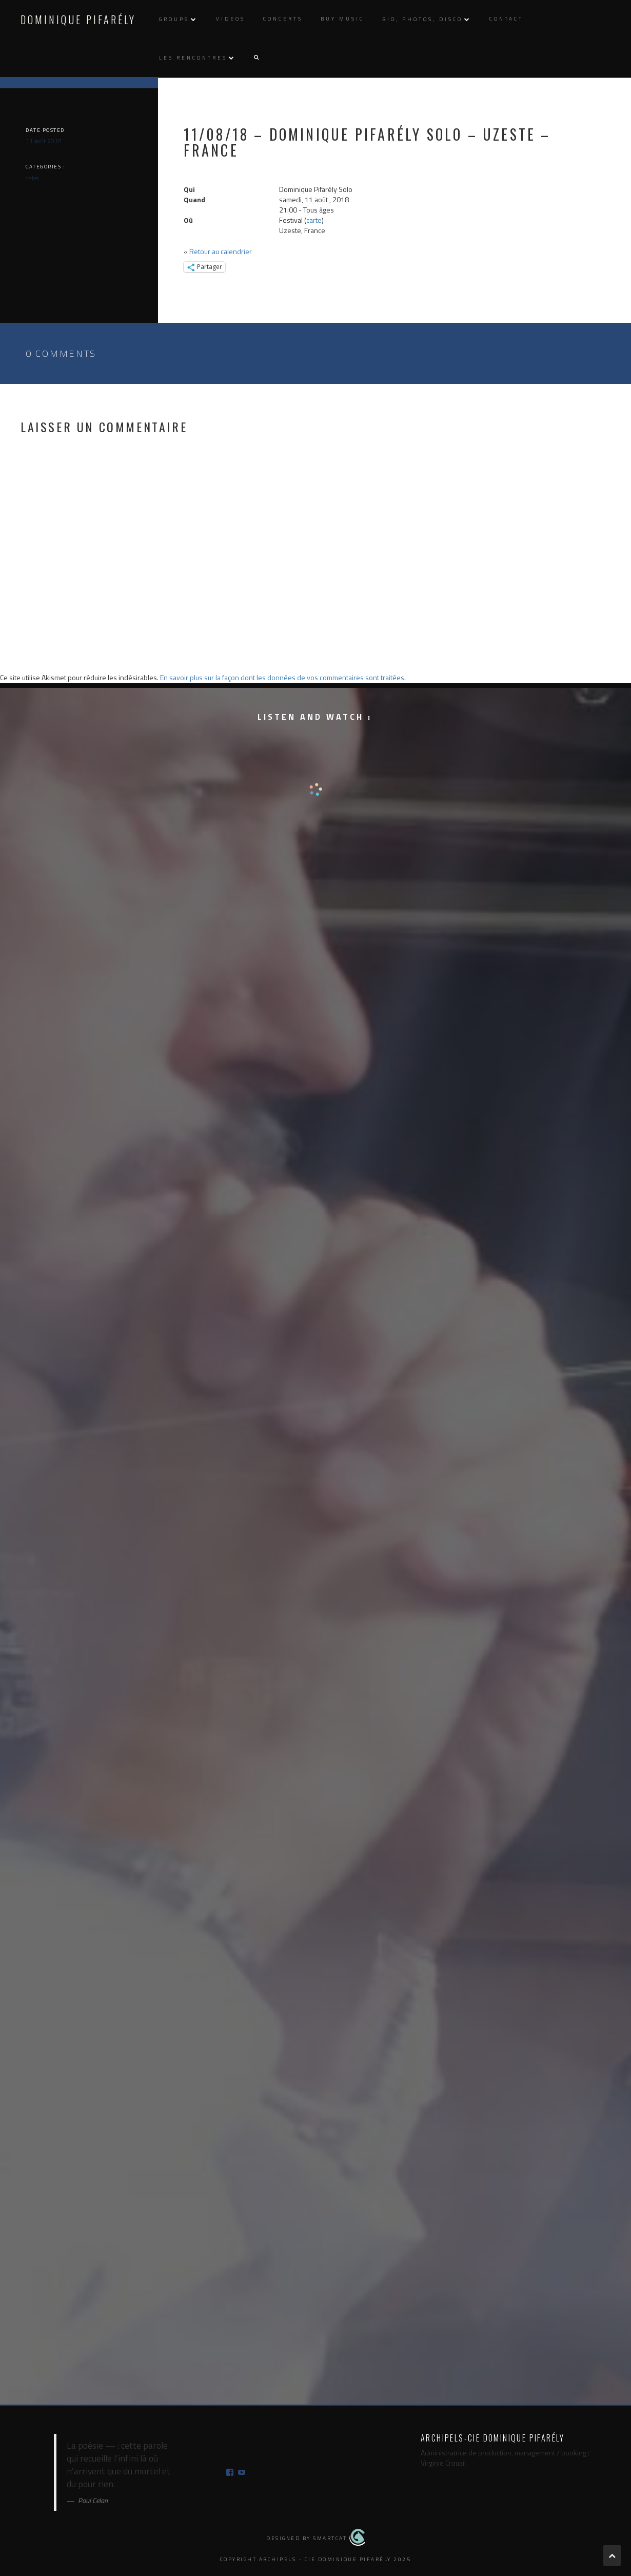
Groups (174, 19)
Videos (230, 19)
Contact (506, 19)
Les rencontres (193, 58)
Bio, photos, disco (422, 19)
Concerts (283, 19)
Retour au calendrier (220, 251)
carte (314, 220)
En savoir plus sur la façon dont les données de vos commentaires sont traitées (282, 677)
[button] (256, 58)
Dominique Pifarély (78, 19)
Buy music (342, 19)
